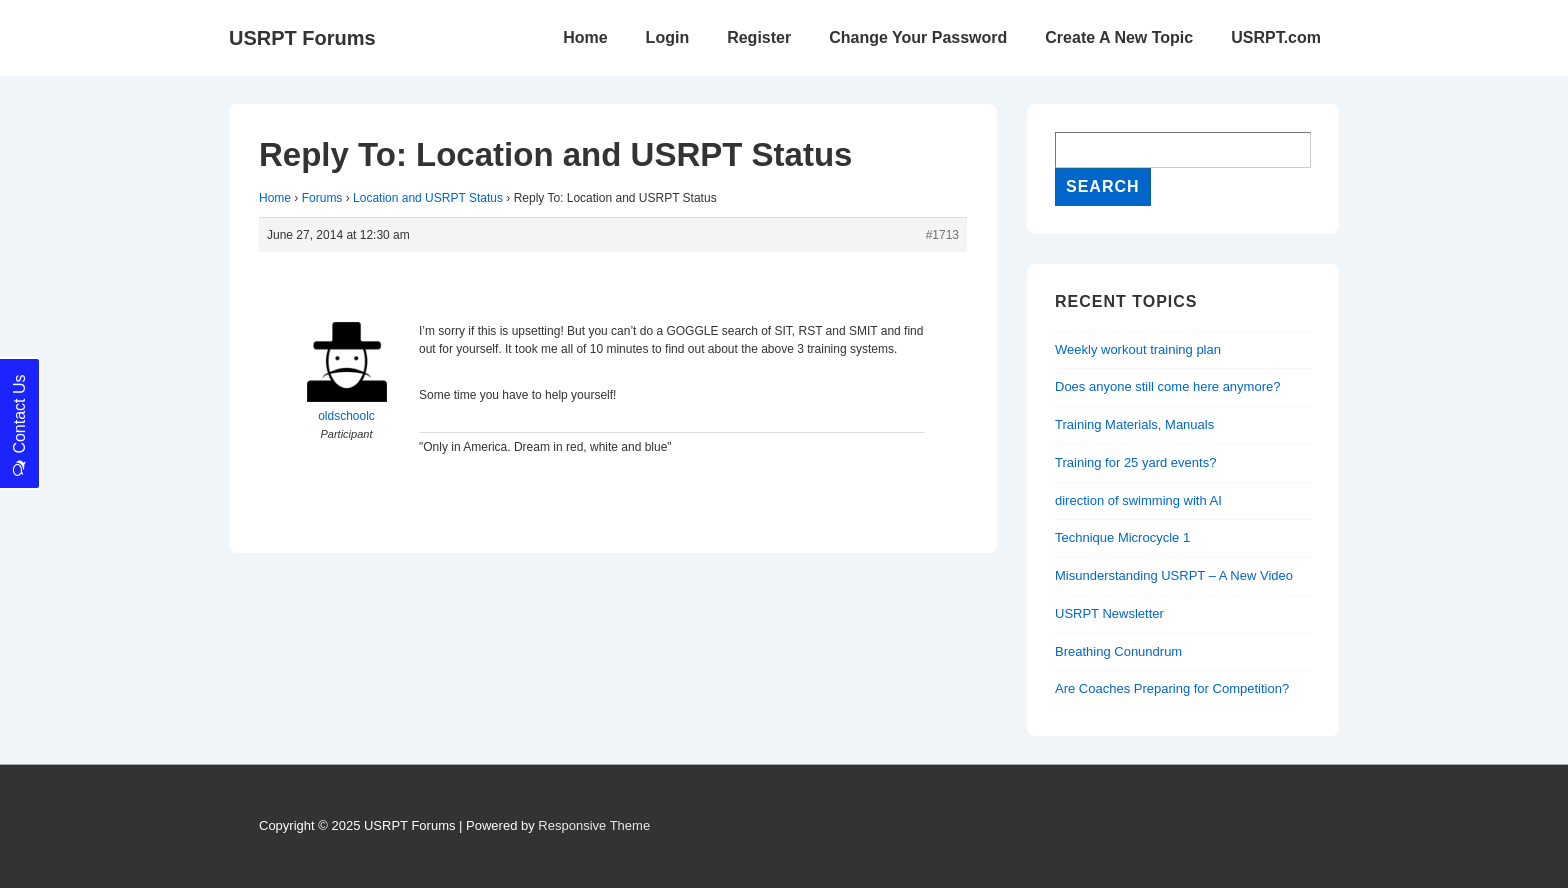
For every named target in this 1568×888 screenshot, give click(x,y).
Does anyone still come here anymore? (1167, 386)
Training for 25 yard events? (1135, 462)
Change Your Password (918, 37)
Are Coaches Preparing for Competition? (1172, 688)
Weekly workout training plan (1138, 349)
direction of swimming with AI (1138, 500)
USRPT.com (1276, 37)
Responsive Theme (594, 825)
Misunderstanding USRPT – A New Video (1174, 575)
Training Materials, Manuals (1134, 424)
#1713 (942, 235)
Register (759, 37)
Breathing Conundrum (1118, 651)
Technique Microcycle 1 (1122, 537)
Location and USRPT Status (428, 198)
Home (585, 37)
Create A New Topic (1119, 37)
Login (668, 37)
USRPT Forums (302, 38)
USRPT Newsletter (1109, 613)
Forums (322, 198)
